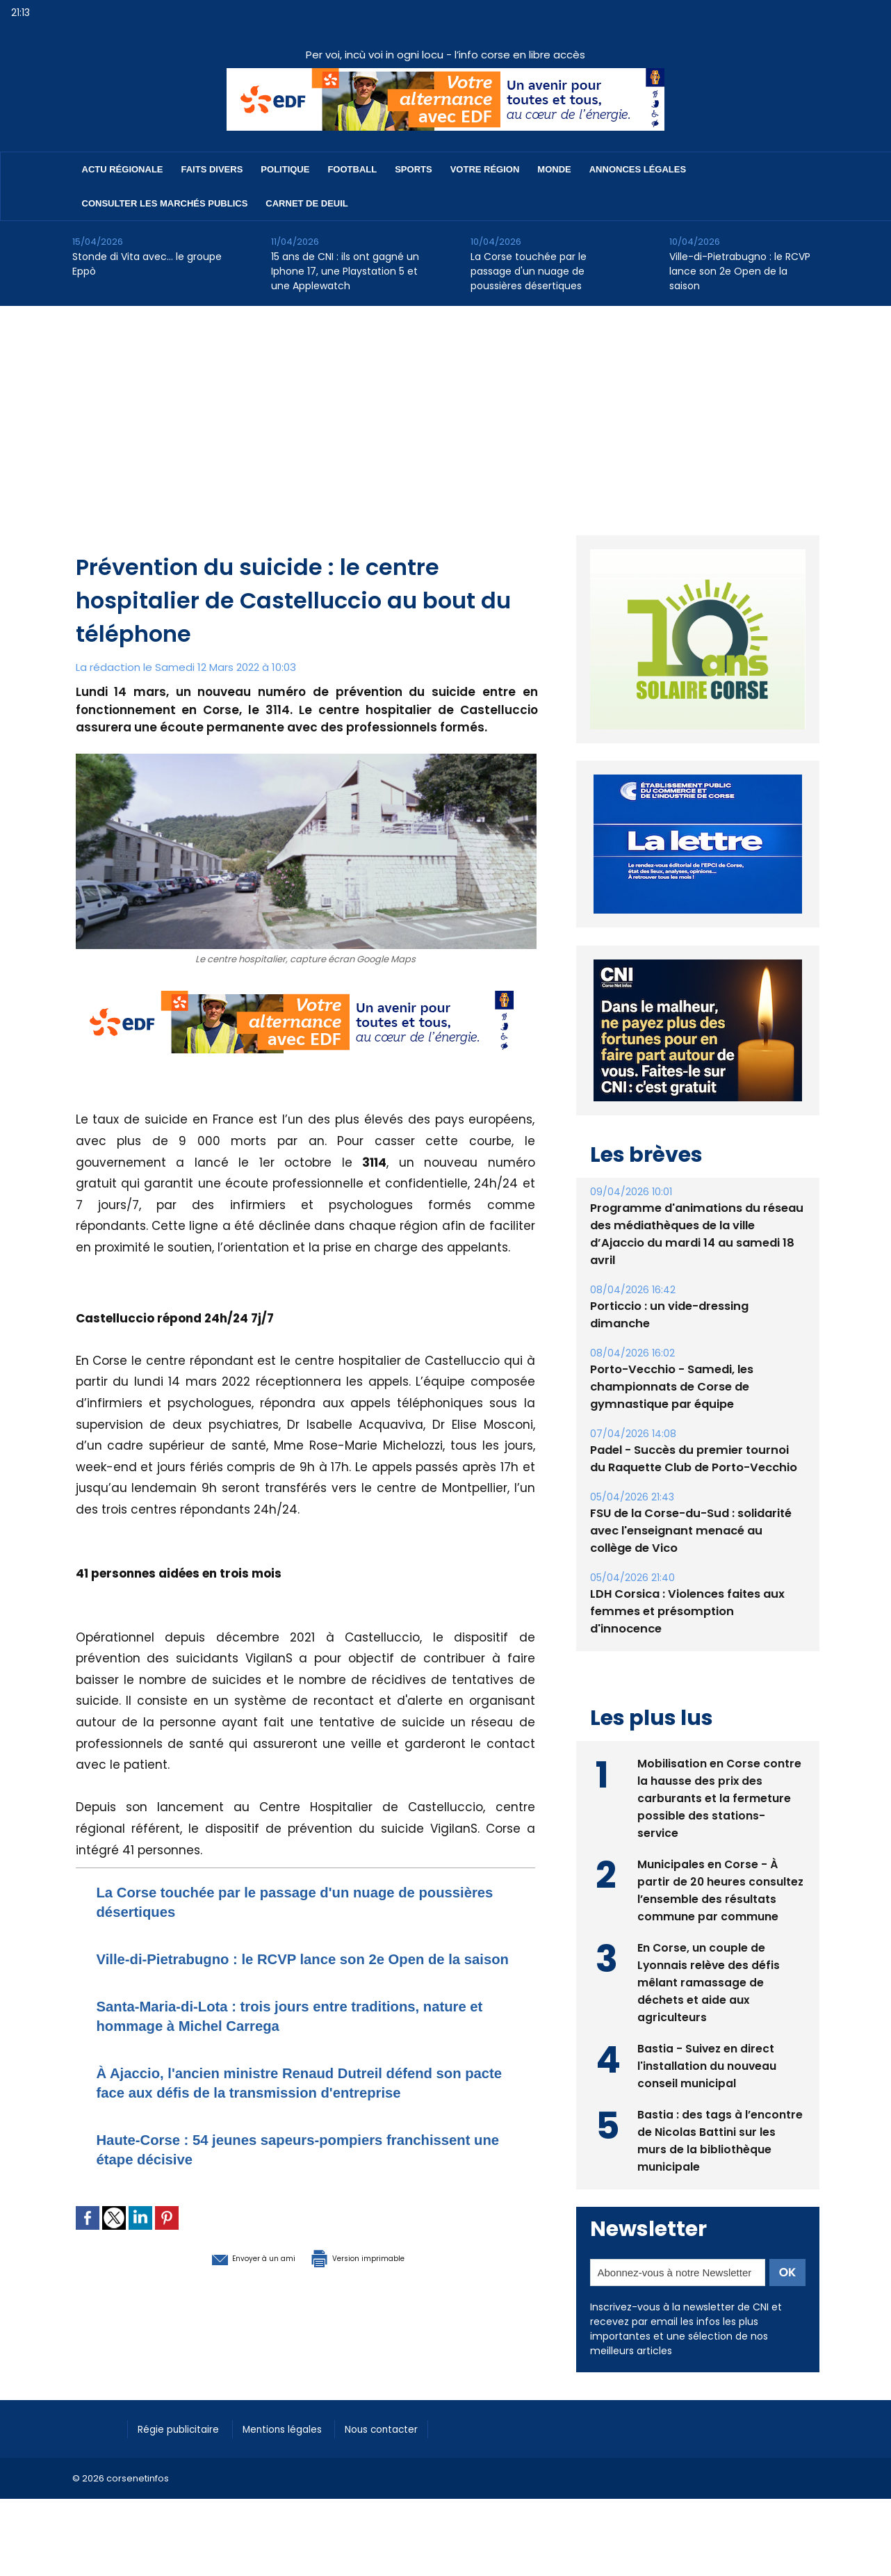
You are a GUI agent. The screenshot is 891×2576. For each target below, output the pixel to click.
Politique (285, 169)
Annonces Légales (637, 169)
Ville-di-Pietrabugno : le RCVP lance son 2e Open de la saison (739, 271)
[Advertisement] (445, 410)
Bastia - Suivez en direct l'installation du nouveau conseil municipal (707, 2079)
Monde (554, 169)
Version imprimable (378, 2295)
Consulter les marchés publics (165, 203)
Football (352, 169)
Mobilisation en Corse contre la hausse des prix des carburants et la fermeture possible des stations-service (719, 1811)
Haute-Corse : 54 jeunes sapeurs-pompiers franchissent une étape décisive (266, 2188)
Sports (413, 169)
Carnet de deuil (306, 203)
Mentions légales (298, 2442)
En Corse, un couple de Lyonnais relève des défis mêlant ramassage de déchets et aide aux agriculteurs (709, 1996)
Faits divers (212, 169)
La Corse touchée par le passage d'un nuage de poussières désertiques (529, 271)
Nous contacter (406, 2442)
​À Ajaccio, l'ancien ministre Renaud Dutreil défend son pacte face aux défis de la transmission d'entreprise (296, 2111)
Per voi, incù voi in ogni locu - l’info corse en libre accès (445, 54)
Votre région (485, 169)
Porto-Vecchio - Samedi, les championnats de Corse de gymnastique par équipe (670, 1418)
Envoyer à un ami (229, 2295)
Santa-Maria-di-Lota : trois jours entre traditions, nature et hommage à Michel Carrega (288, 2035)
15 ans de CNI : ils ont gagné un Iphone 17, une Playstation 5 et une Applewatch (345, 271)
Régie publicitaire (184, 2442)
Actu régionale (122, 169)
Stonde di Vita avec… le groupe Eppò (147, 264)
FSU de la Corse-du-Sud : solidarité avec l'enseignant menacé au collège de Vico (696, 1562)
